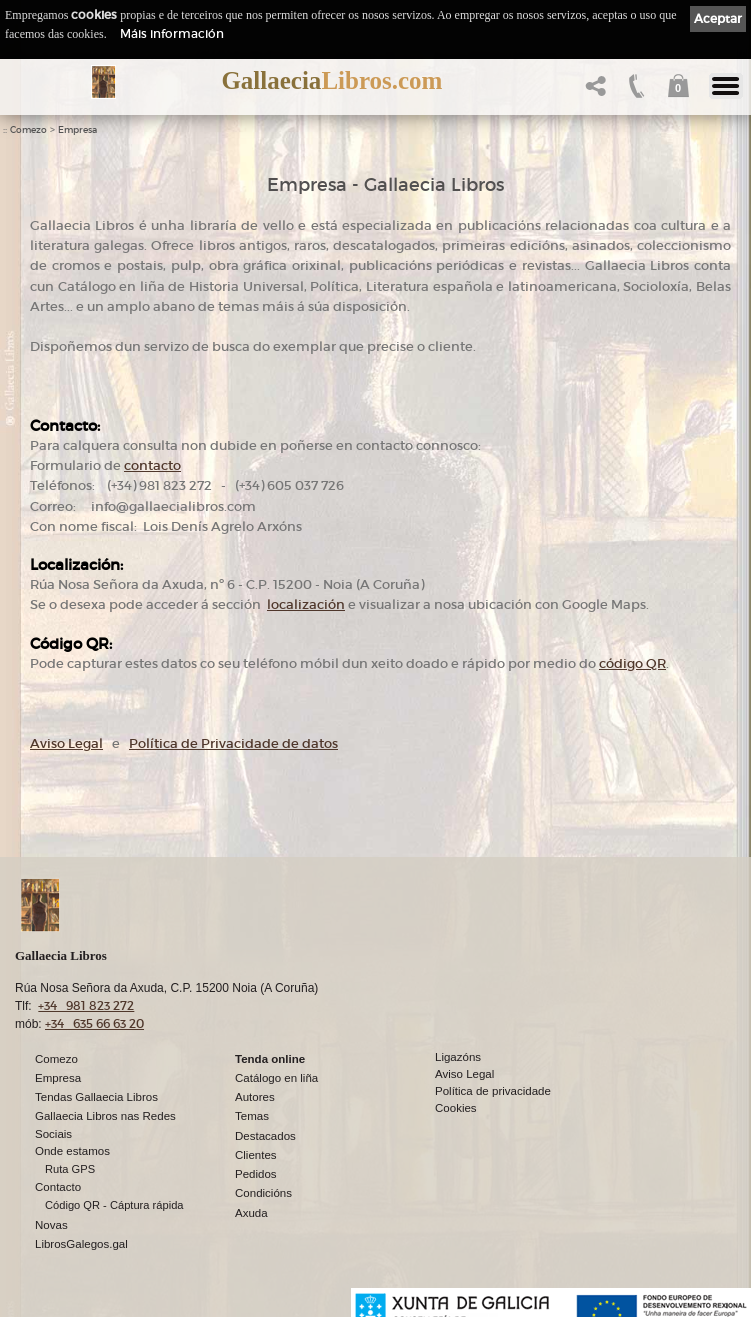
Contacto (58, 1187)
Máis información (172, 33)
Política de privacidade (493, 1091)
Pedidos (256, 1174)
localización (306, 604)
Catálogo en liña (276, 1078)
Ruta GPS (70, 1169)
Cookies (456, 1108)
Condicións (263, 1193)
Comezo (28, 130)
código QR (632, 663)
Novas (51, 1225)
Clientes (256, 1155)
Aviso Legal (66, 743)
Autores (255, 1097)
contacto (152, 465)
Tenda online (270, 1059)
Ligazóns (458, 1057)
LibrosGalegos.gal (81, 1244)
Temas (252, 1116)
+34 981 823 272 (86, 1005)
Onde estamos (72, 1151)
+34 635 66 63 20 (94, 1023)
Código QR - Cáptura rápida (114, 1205)
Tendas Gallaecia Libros (96, 1097)
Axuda (251, 1213)
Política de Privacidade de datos (233, 743)
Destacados (265, 1136)
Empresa (77, 130)
